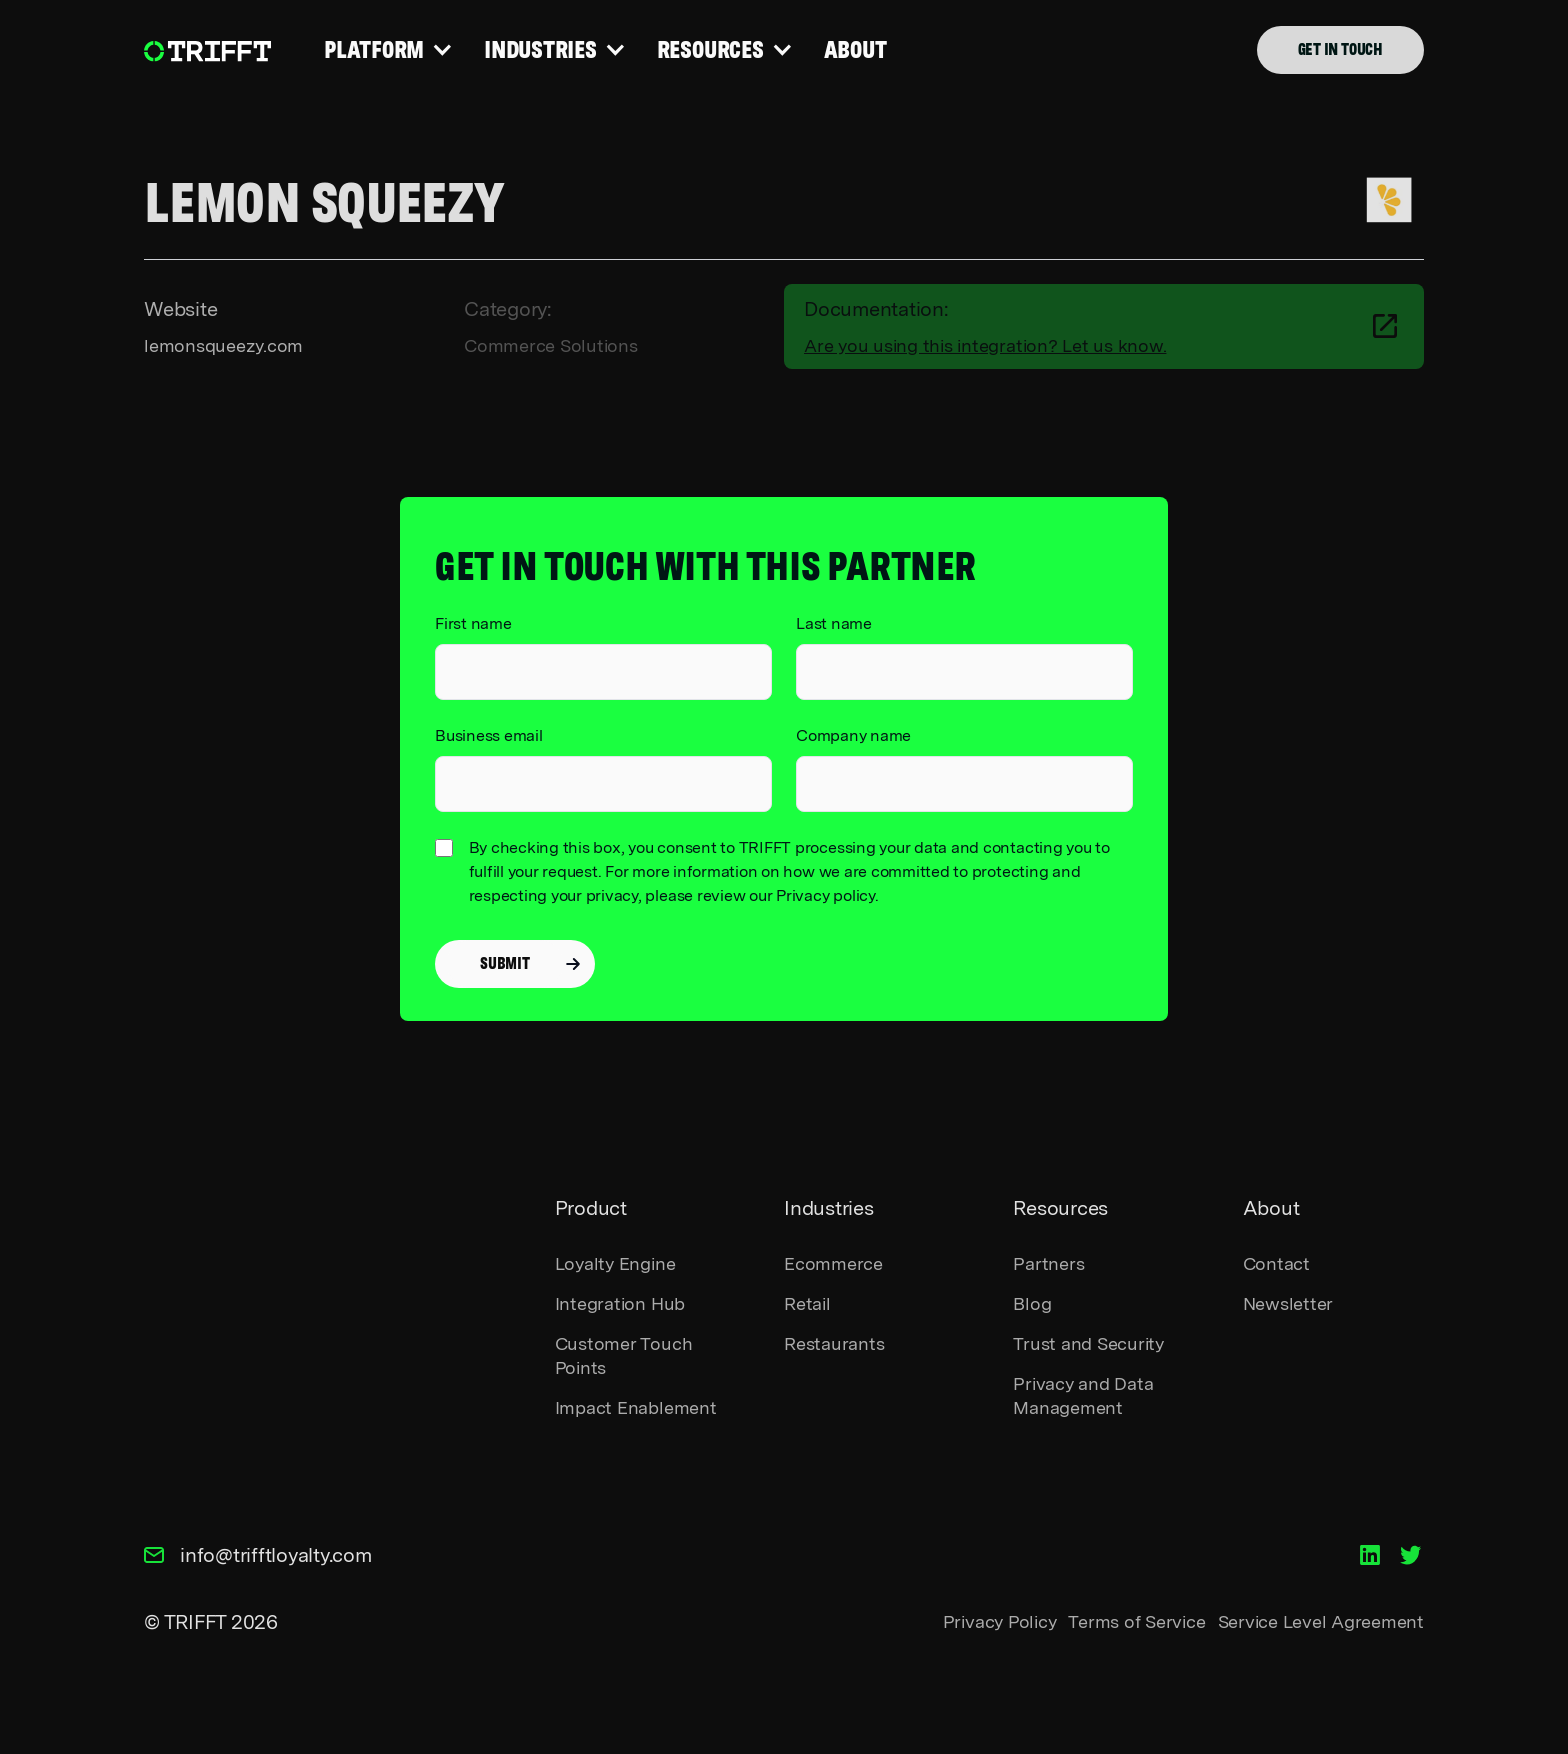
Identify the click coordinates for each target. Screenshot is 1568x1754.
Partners (1048, 1263)
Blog (1032, 1303)
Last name (834, 623)
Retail (807, 1303)
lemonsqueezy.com (223, 345)
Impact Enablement (636, 1407)
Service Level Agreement (1321, 1621)
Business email (489, 735)
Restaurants (834, 1343)
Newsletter (1288, 1303)
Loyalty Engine (615, 1263)
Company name (853, 735)
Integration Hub (620, 1303)
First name (473, 623)
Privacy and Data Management (1083, 1395)
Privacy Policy (1000, 1621)
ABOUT (857, 49)
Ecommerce (833, 1263)
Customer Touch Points (624, 1355)
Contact (1276, 1263)
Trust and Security (1088, 1343)
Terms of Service (1136, 1621)
